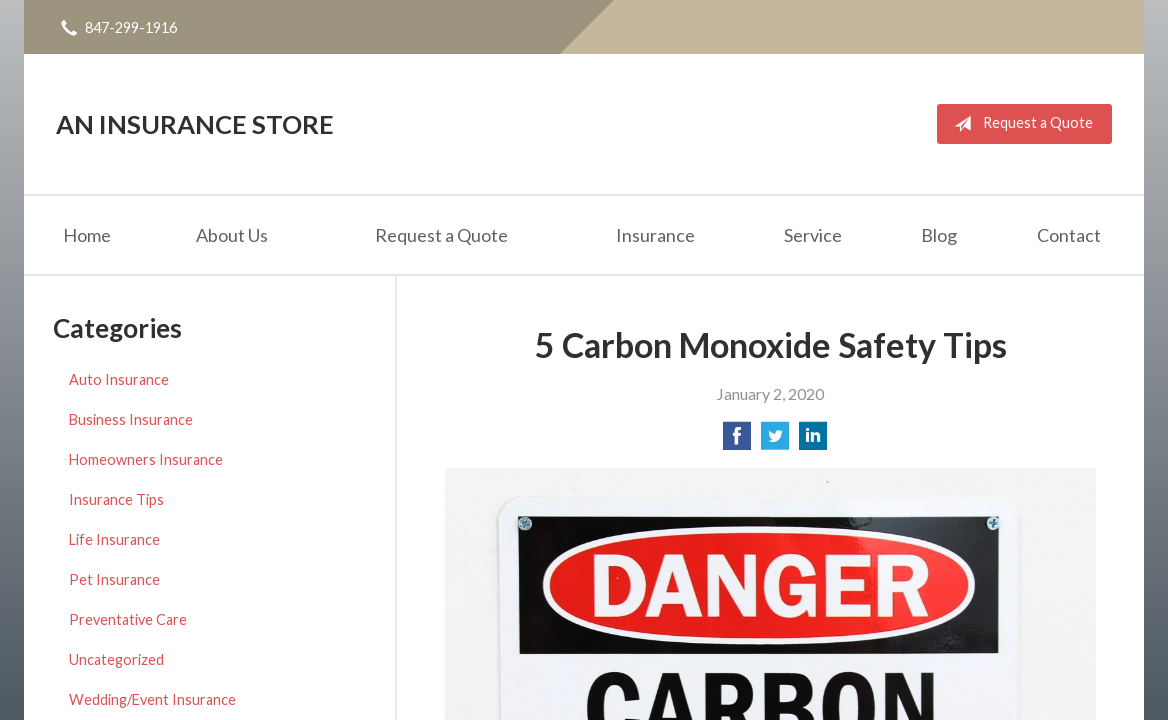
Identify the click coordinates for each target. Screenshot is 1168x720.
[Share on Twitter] (775, 441)
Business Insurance (131, 419)
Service (813, 235)
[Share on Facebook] (737, 441)
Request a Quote (1019, 124)
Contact (1069, 235)
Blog (939, 235)
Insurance (655, 235)
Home (87, 235)
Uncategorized (116, 659)
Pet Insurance (114, 579)
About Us (232, 235)
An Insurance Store (195, 124)
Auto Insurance (119, 379)
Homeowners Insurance (146, 459)
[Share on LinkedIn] (813, 441)
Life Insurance (114, 539)
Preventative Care (128, 619)
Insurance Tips (116, 499)
